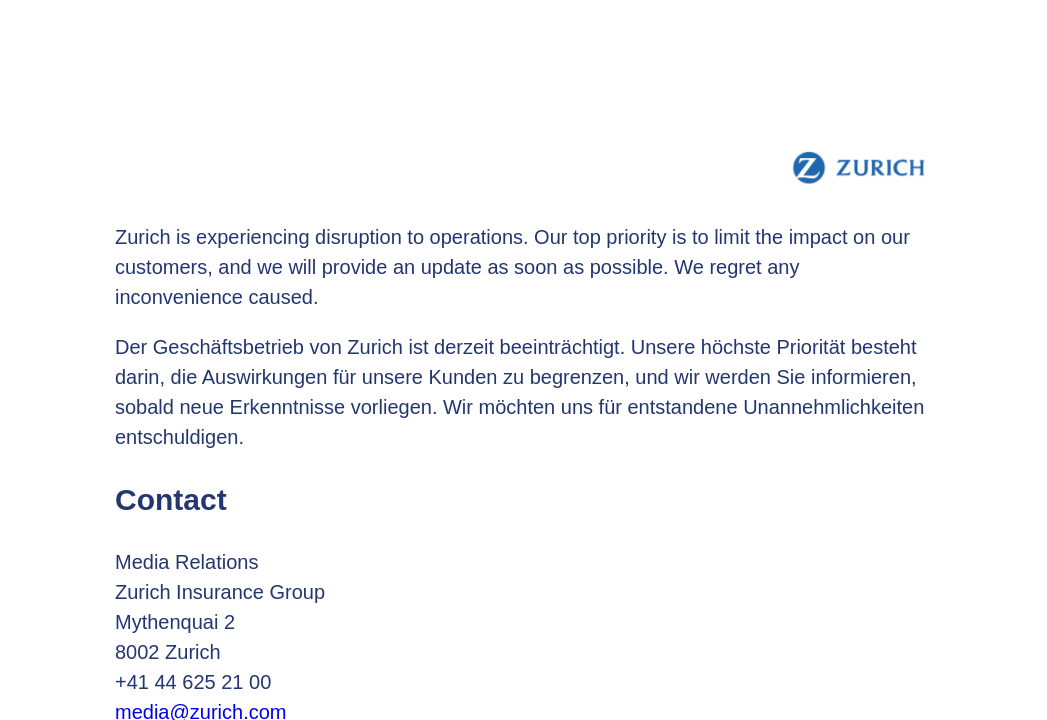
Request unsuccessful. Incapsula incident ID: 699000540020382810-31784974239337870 (523, 360)
